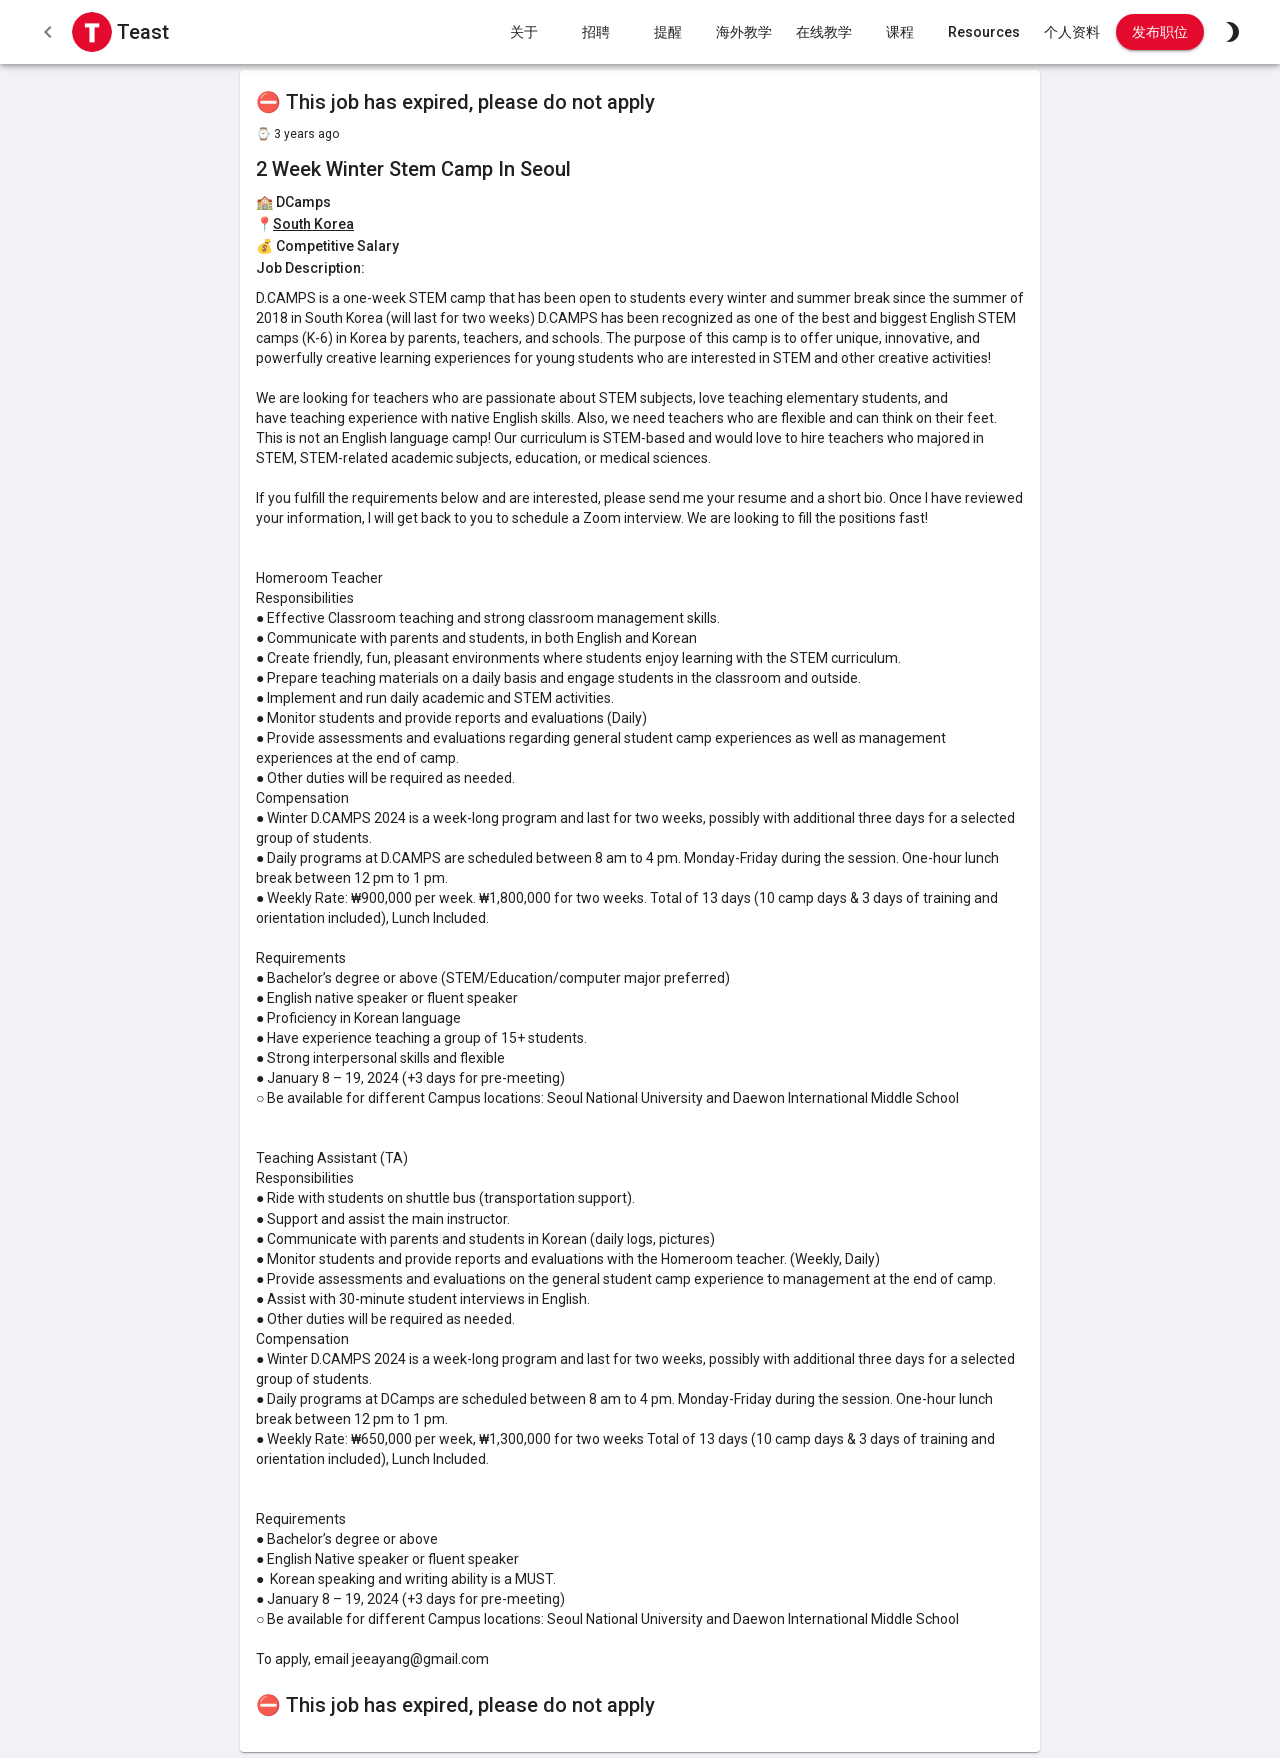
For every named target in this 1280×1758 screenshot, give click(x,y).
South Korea (313, 224)
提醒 (668, 32)
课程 (900, 32)
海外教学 (744, 32)
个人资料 (1072, 32)
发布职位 (1160, 32)
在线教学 (824, 32)
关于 (524, 32)
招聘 (596, 32)
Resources (984, 32)
